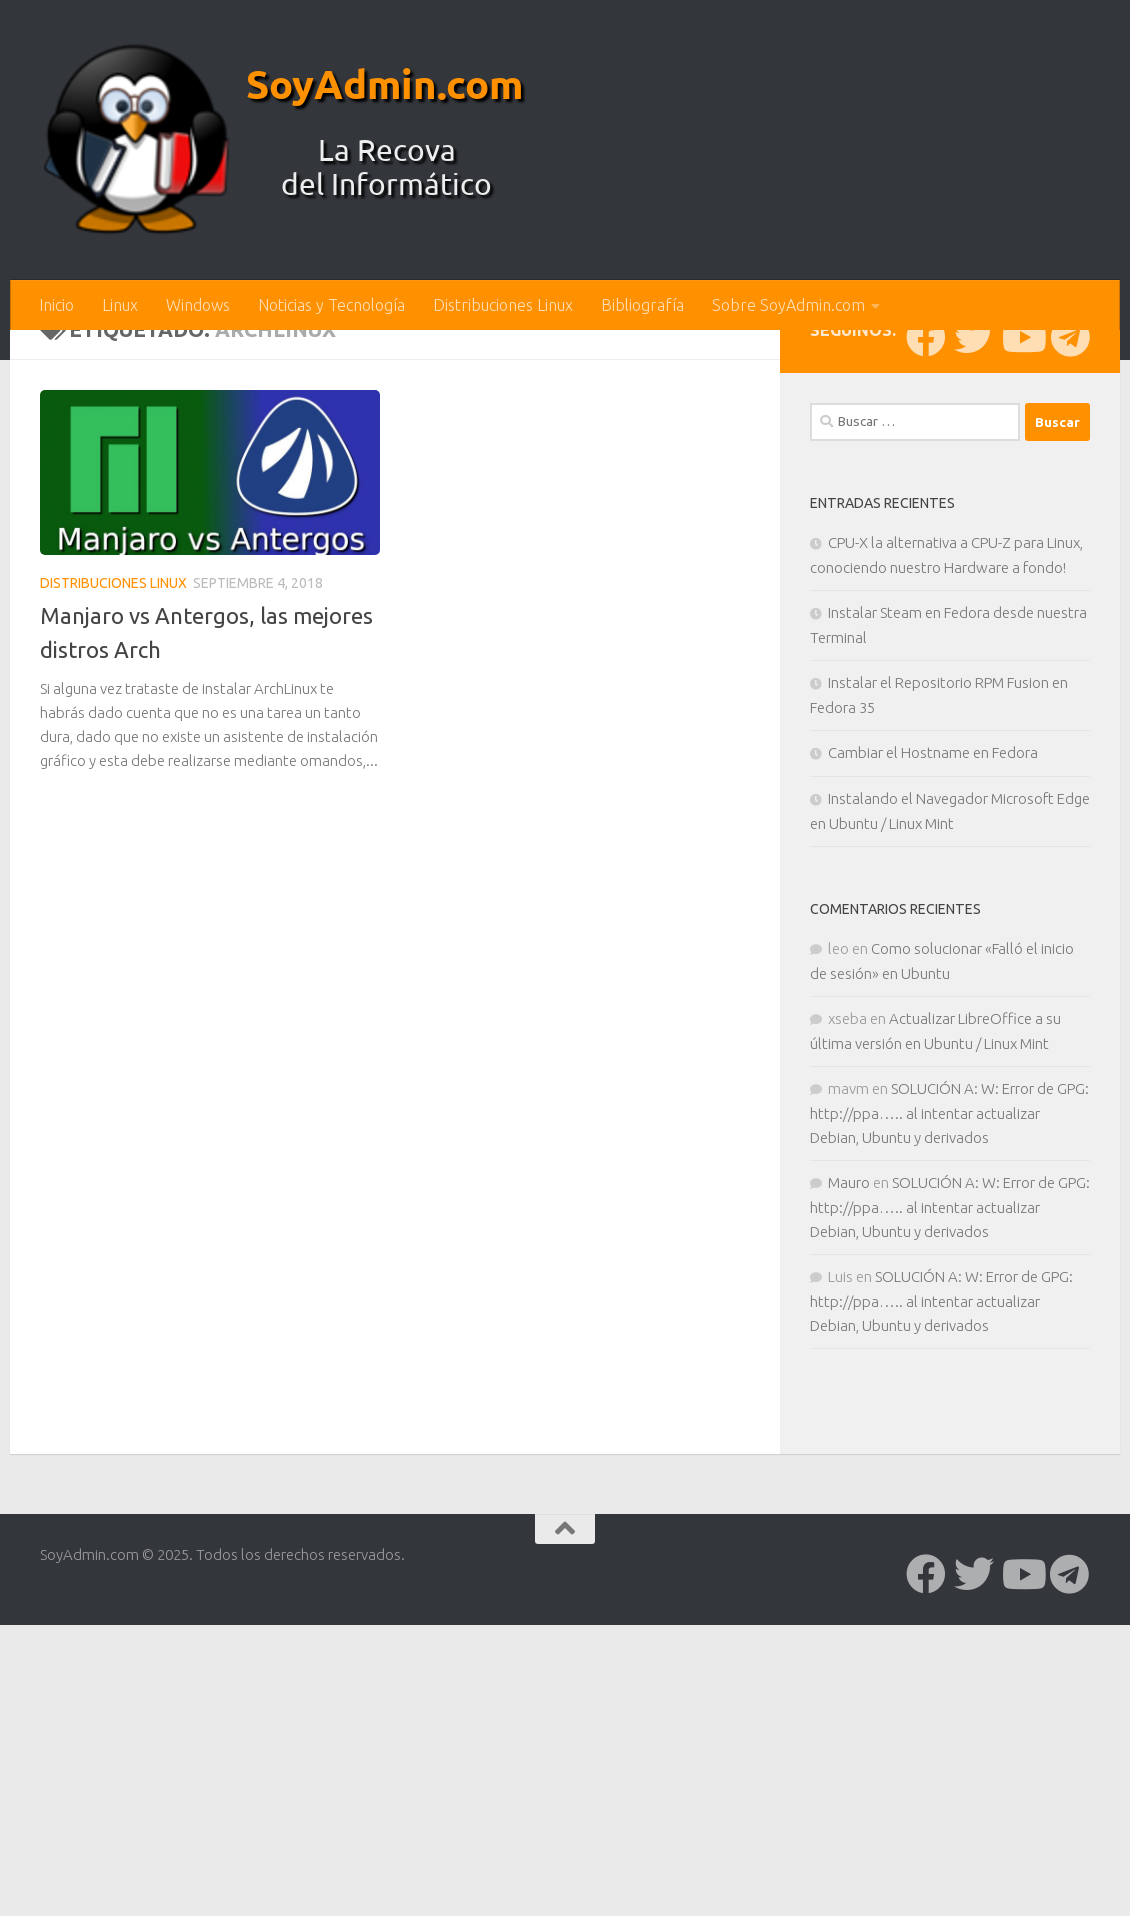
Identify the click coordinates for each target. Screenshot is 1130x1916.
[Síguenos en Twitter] (974, 667)
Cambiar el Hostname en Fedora (933, 1082)
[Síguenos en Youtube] (1022, 667)
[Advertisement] (565, 480)
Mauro (849, 1512)
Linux (120, 305)
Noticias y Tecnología (331, 305)
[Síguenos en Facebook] (926, 667)
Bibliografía (642, 305)
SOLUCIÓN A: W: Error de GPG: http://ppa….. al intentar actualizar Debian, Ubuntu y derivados (949, 1443)
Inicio (56, 305)
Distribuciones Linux (503, 305)
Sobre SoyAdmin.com (788, 305)
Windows (198, 305)
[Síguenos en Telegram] (1070, 667)
